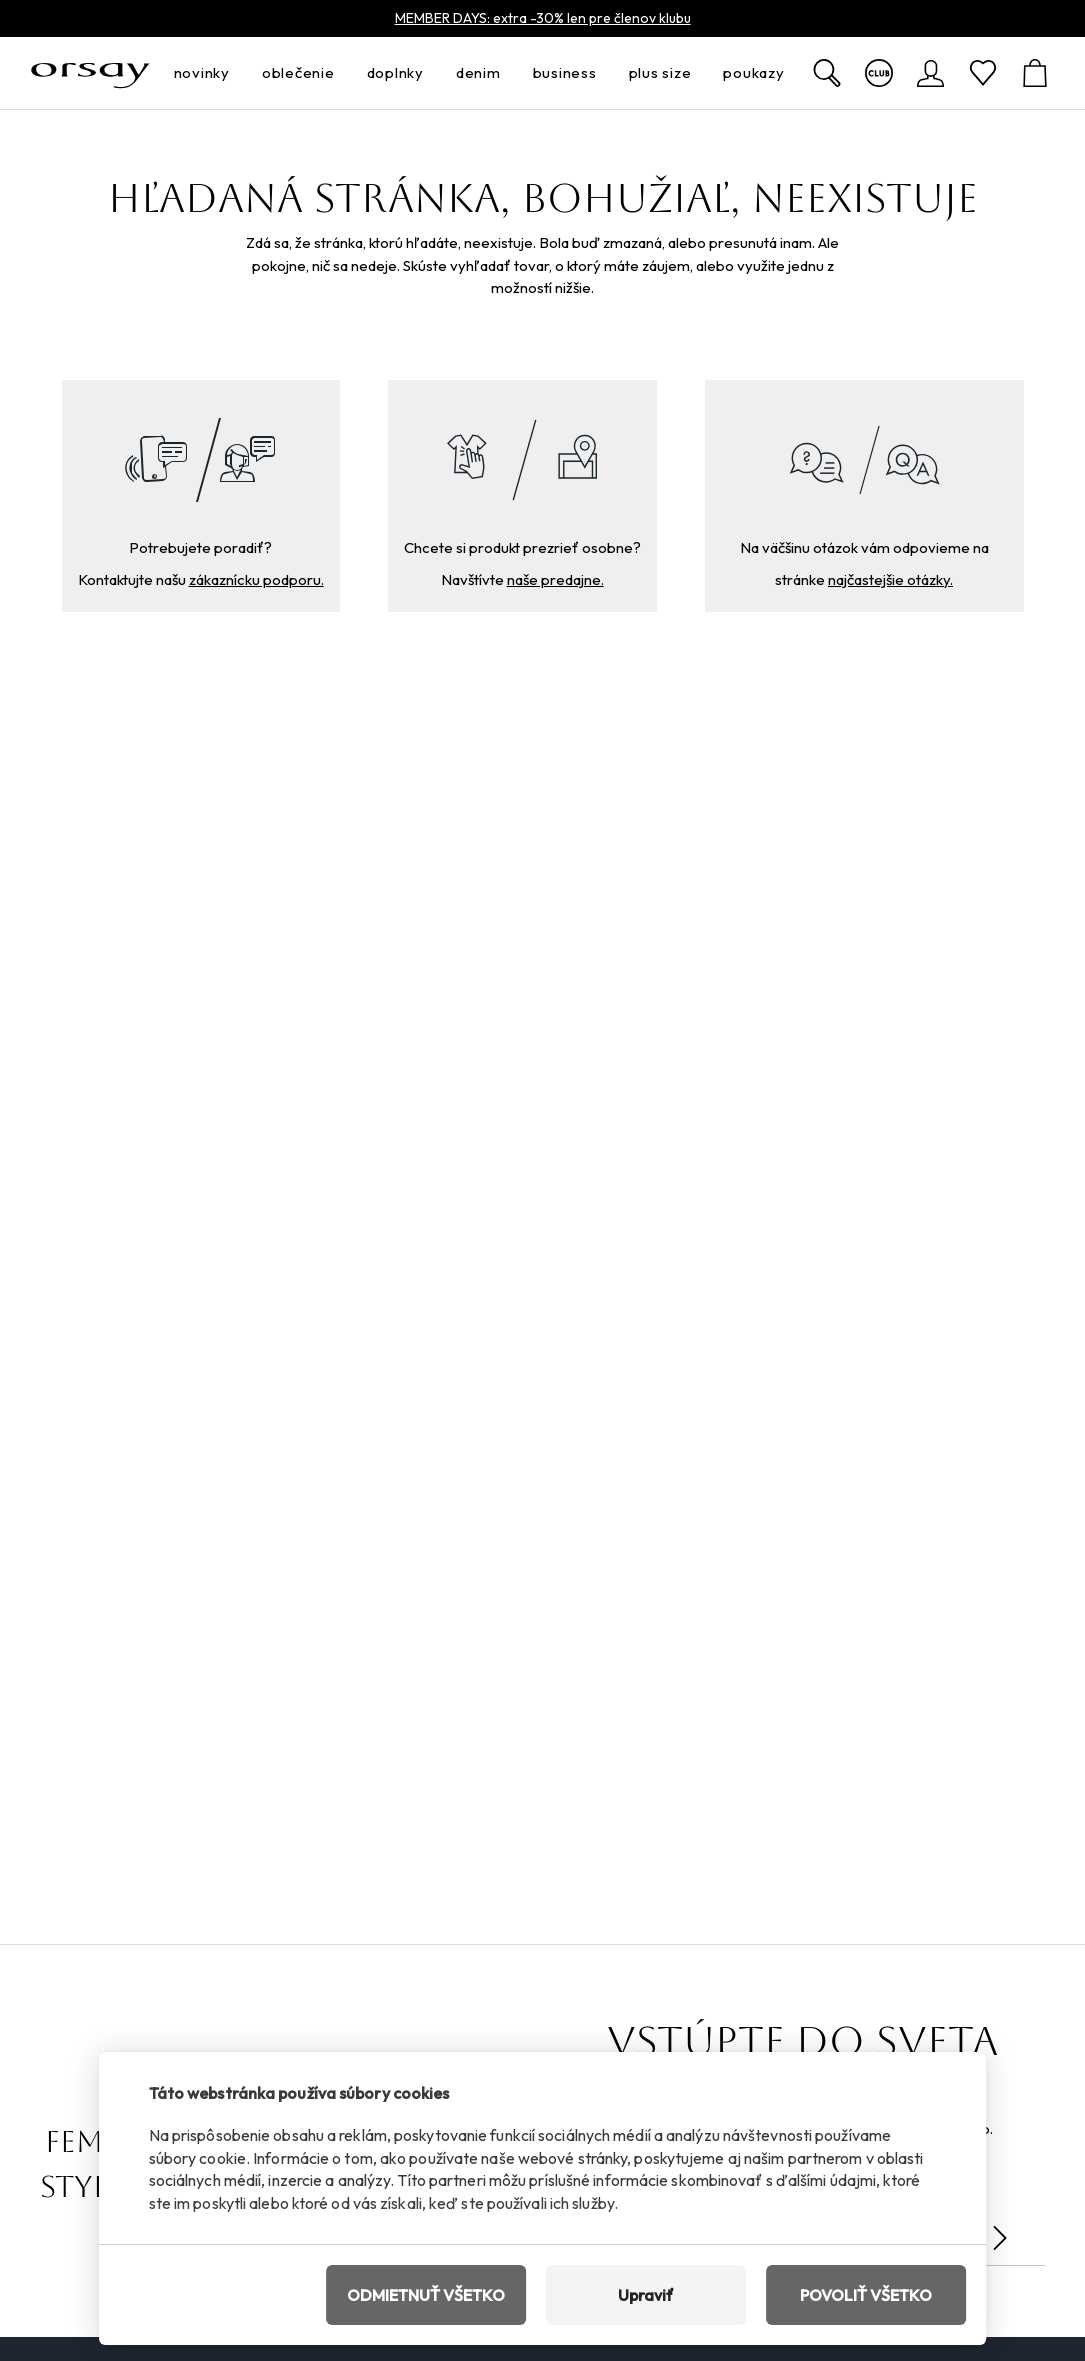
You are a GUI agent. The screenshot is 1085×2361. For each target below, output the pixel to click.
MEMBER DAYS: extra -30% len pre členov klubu (543, 18)
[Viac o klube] (879, 73)
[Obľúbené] (983, 73)
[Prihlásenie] (931, 73)
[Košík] (1035, 73)
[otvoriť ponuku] (236, 73)
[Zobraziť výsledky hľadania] (827, 73)
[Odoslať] (1000, 2238)
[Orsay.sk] (90, 73)
